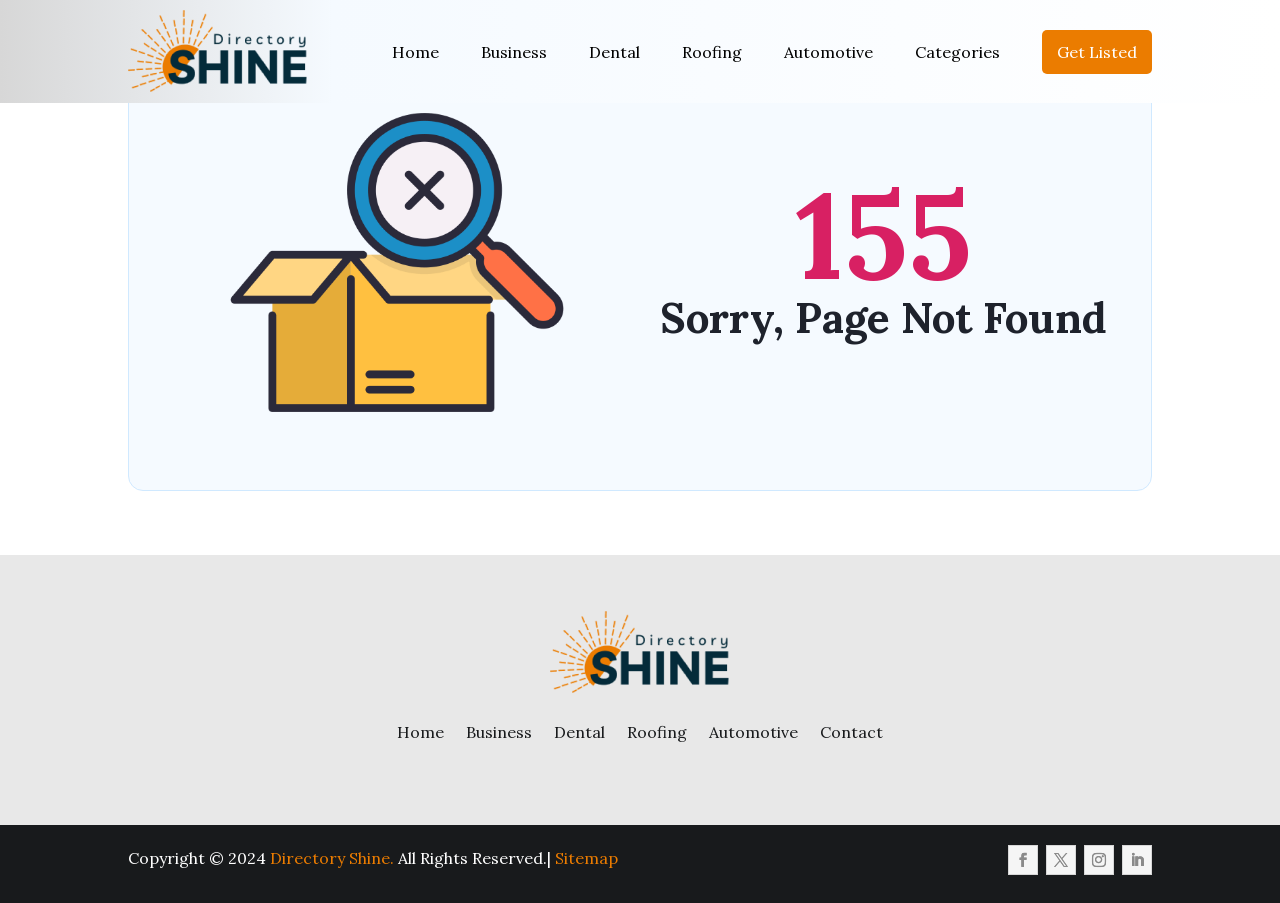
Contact (851, 732)
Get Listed (1097, 52)
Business (514, 52)
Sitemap (586, 858)
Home (415, 52)
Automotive (828, 52)
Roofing (712, 52)
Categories (957, 52)
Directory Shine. (332, 858)
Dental (614, 52)
